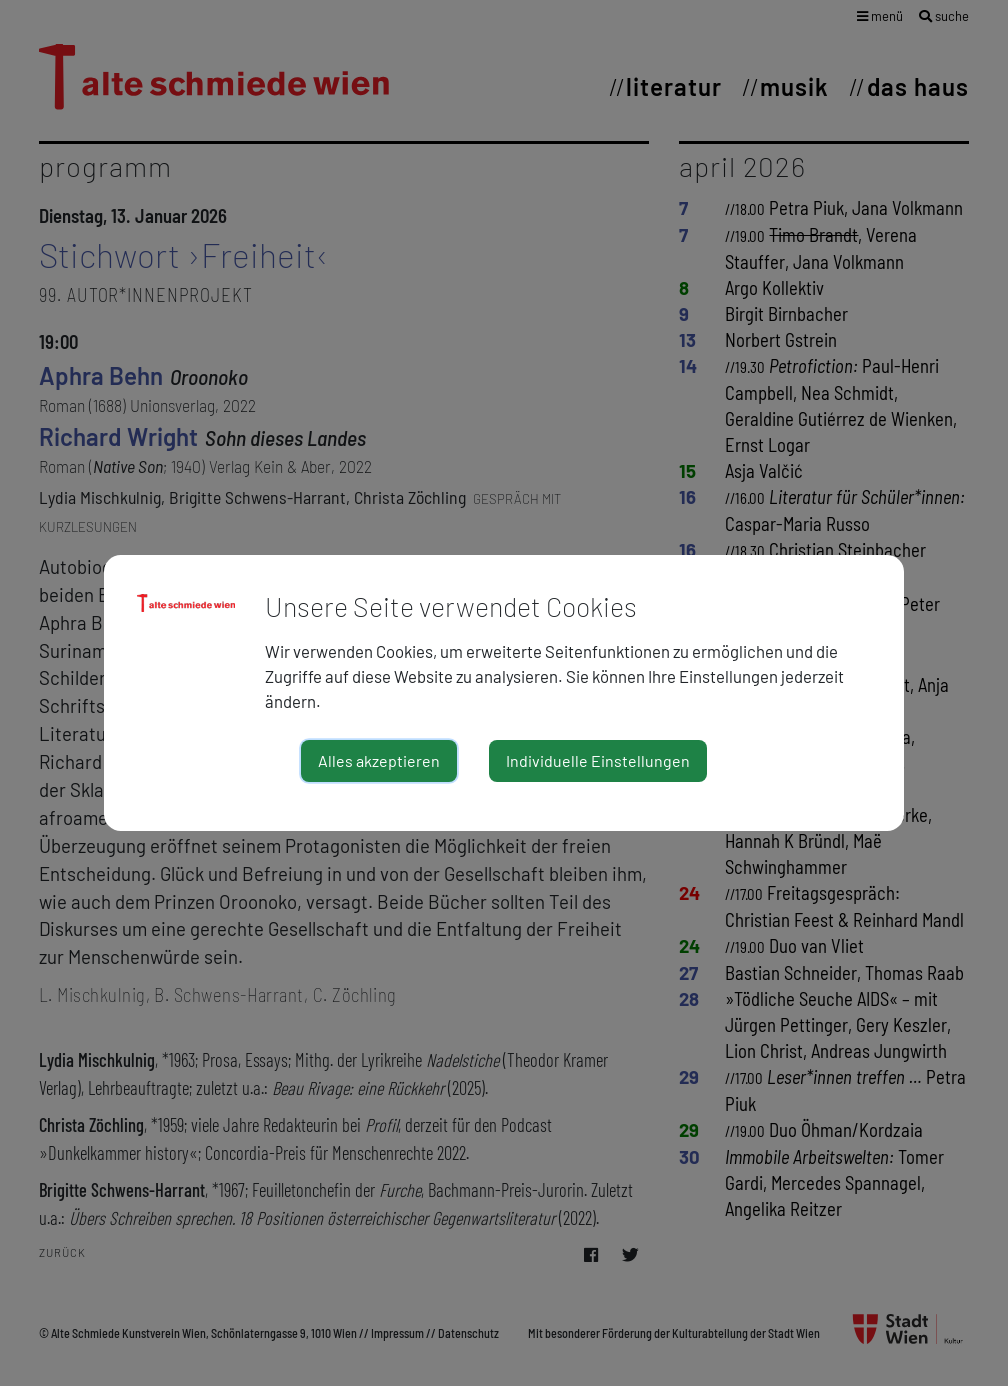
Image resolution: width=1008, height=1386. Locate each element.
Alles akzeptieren (379, 760)
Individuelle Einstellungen (598, 760)
